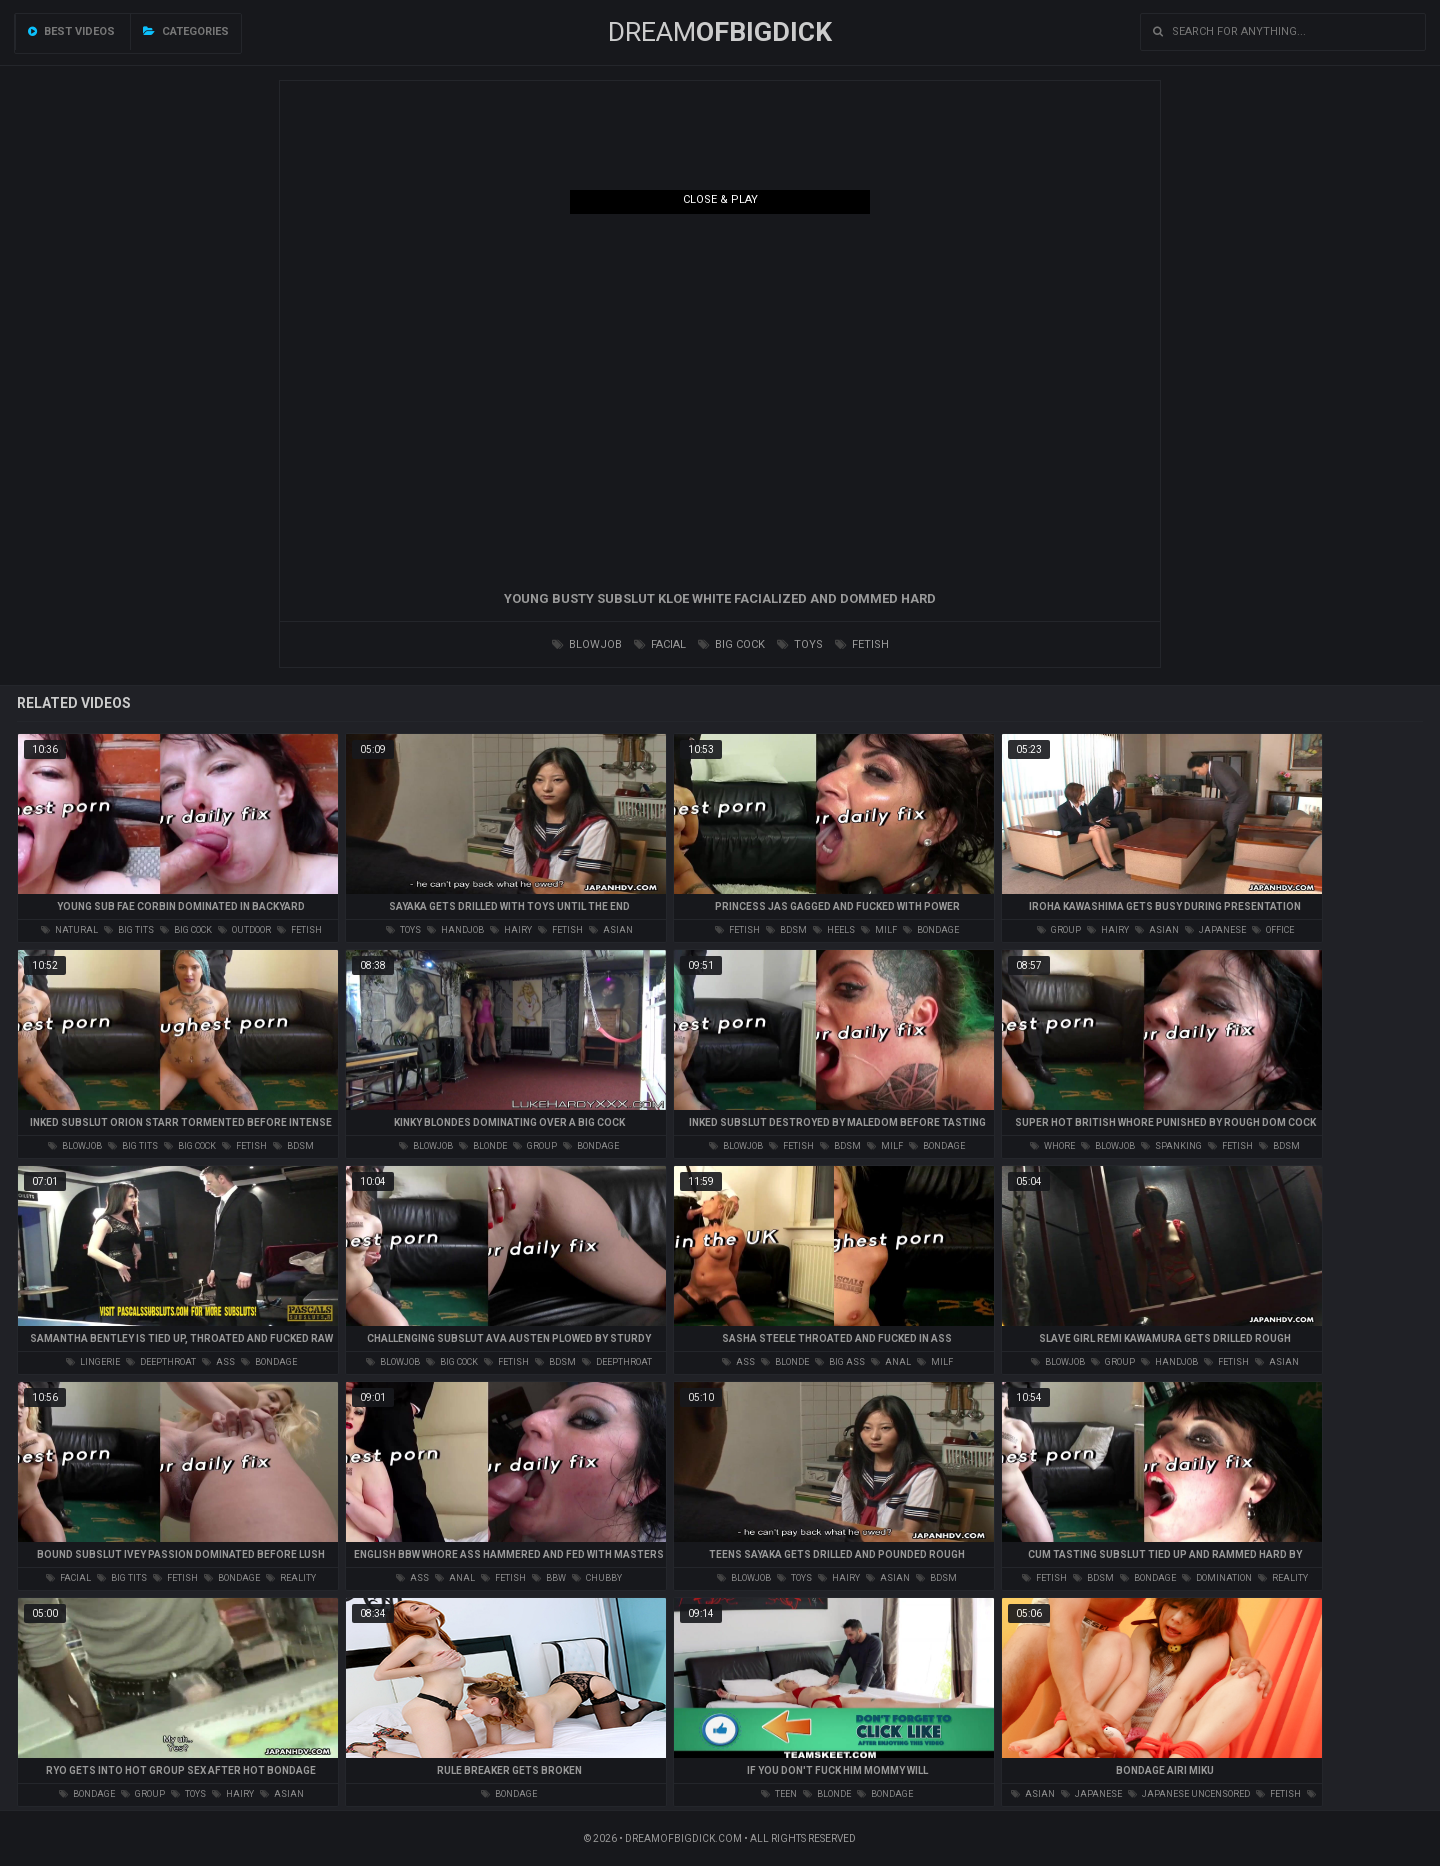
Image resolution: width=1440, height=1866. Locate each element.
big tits (129, 930)
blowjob (587, 644)
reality (291, 1578)
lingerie (93, 1362)
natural (69, 930)
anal (891, 1362)
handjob (455, 930)
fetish (862, 644)
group (1059, 930)
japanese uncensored (1189, 1794)
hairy (511, 930)
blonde (483, 1146)
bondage (931, 930)
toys (800, 644)
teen (779, 1794)
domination (1217, 1578)
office (1273, 930)
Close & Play (720, 199)
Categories (186, 31)
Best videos (71, 31)
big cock (731, 644)
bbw (549, 1578)
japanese (1215, 930)
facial (660, 644)
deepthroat (161, 1362)
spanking (1171, 1146)
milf (879, 930)
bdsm (786, 930)
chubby (597, 1578)
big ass (840, 1362)
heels (834, 930)
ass (218, 1362)
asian (611, 930)
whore (1052, 1146)
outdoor (244, 930)
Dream (720, 32)
